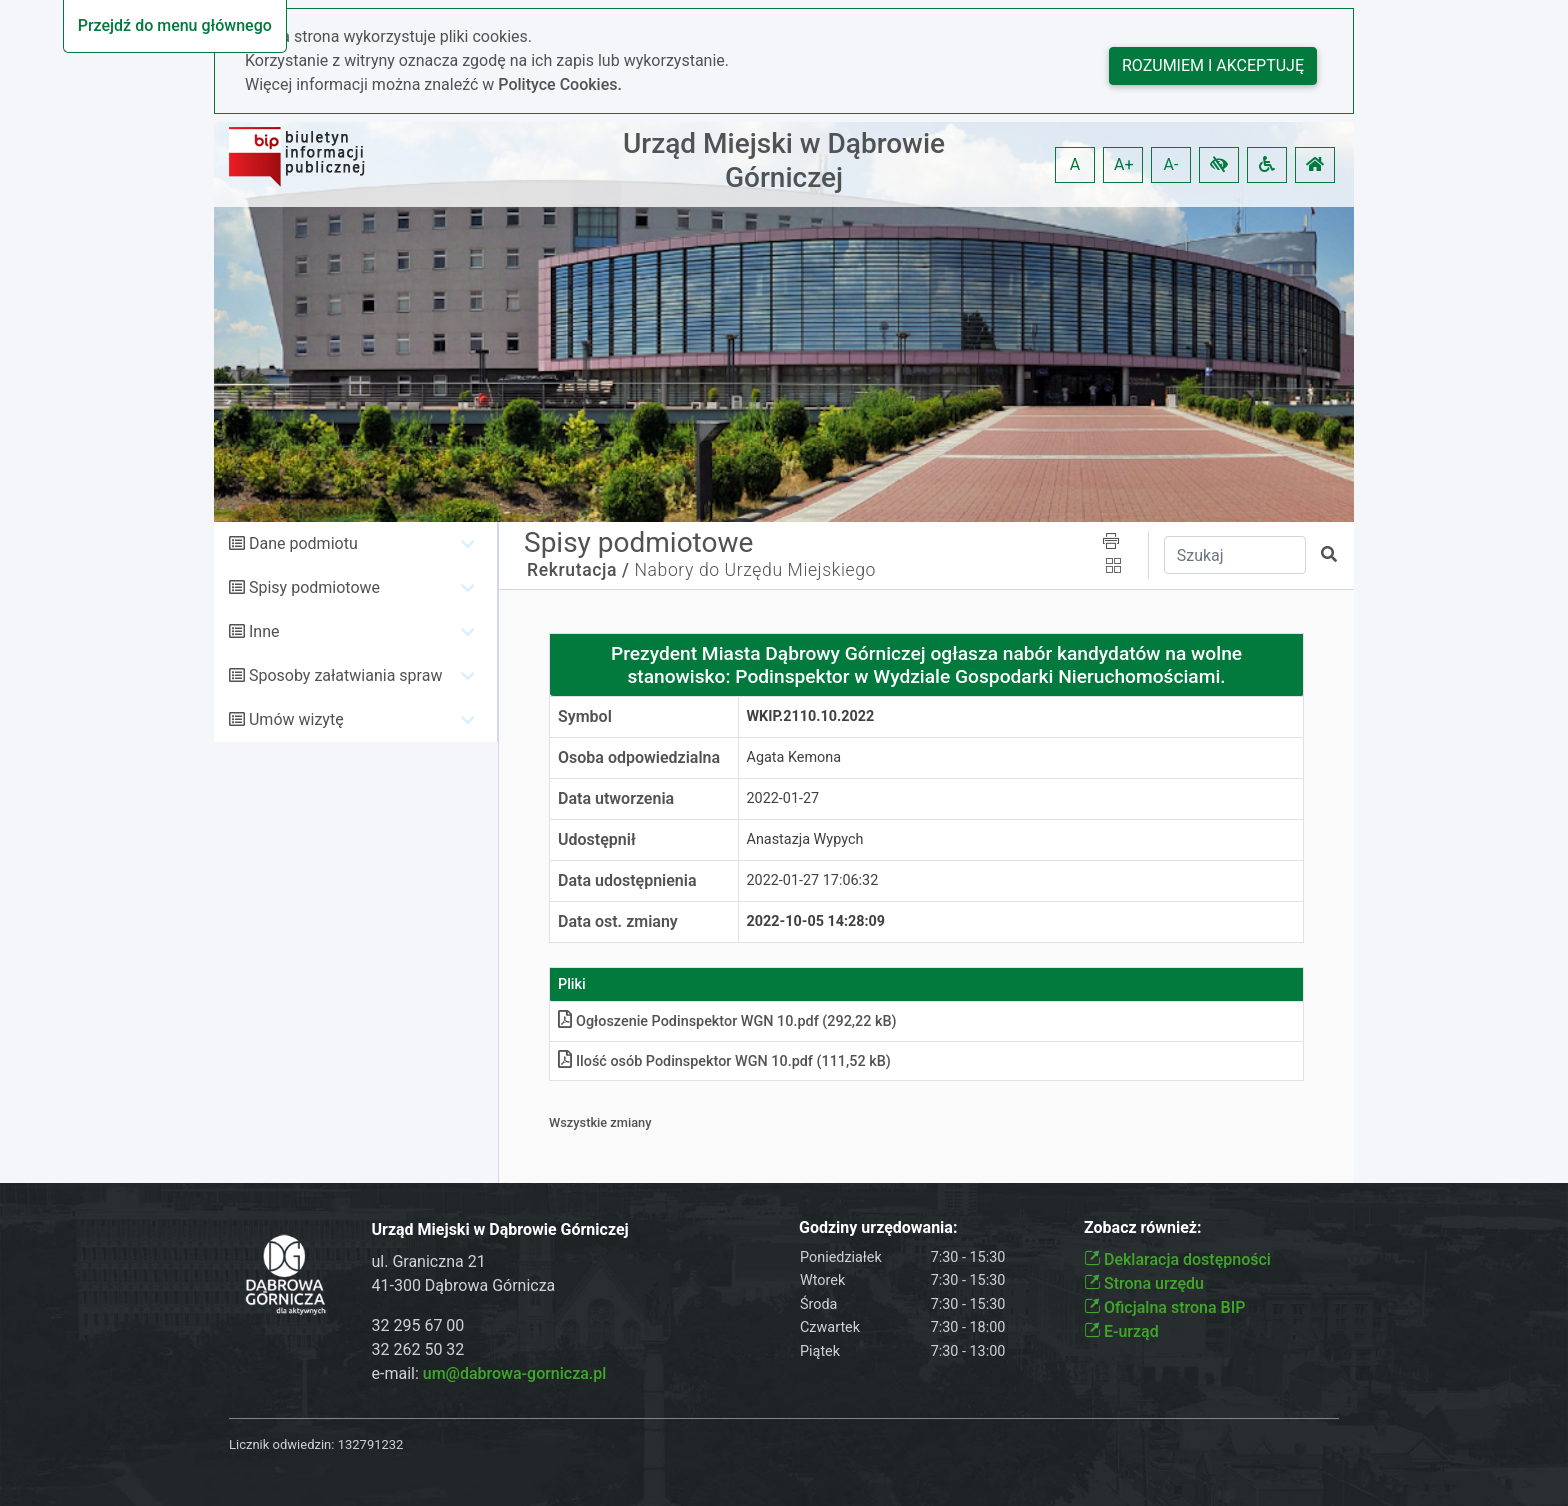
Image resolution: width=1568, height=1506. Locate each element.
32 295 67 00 (418, 1325)
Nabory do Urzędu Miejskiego (755, 570)
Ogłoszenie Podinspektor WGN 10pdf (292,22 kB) (727, 1021)
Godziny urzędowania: (878, 1227)
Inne (264, 631)
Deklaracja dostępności (1177, 1259)
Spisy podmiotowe (314, 587)
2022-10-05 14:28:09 (816, 921)
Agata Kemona (794, 757)
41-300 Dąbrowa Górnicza (464, 1285)
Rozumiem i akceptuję (1213, 65)
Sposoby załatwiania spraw (345, 675)
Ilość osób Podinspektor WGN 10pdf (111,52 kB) (724, 1061)
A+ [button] (1124, 164)
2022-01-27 (783, 798)
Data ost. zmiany (618, 921)
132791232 (371, 1444)
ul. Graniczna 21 (429, 1261)
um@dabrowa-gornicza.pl (515, 1373)
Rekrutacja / (578, 570)
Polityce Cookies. (560, 84)
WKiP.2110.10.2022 (811, 716)
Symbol (585, 716)
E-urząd (1121, 1331)
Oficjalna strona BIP (1164, 1307)
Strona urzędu (1144, 1283)
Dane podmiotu (303, 543)
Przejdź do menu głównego (175, 25)
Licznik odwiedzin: (281, 1444)
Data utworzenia (616, 798)
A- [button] (1171, 164)
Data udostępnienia (627, 880)
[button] (1219, 165)
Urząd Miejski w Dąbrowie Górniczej (784, 160)
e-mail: (489, 1373)
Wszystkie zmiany (600, 1122)
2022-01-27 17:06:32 (813, 880)
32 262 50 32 (418, 1349)
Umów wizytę (296, 719)
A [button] (1075, 164)
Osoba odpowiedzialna (639, 757)
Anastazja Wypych (805, 839)
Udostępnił (597, 839)
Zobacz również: (1143, 1227)
